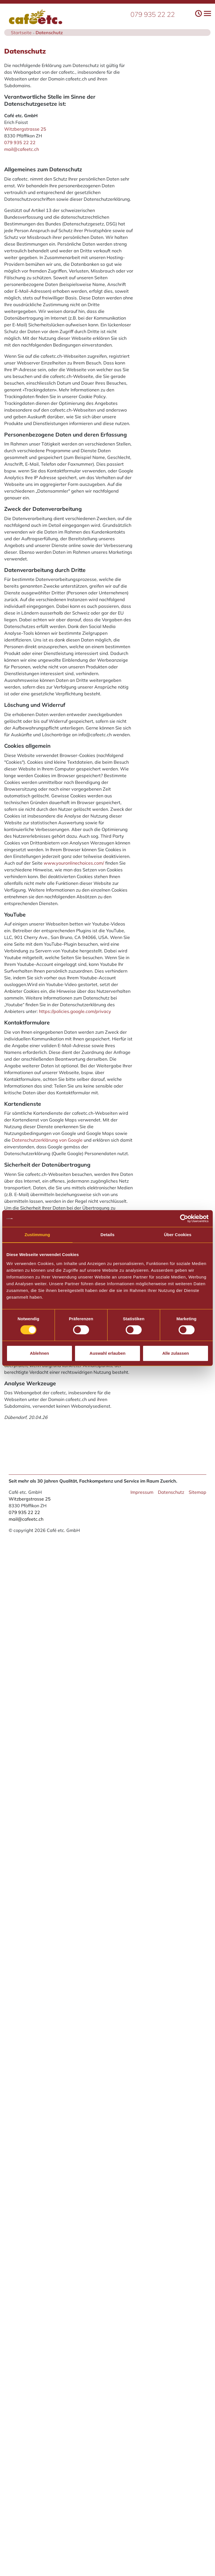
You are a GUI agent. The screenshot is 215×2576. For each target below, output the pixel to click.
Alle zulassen (175, 1353)
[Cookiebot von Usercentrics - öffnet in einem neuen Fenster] (184, 1218)
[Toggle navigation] (203, 13)
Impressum (141, 1492)
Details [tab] (107, 1234)
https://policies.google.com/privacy (75, 1011)
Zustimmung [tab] (37, 1234)
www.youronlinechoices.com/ (74, 863)
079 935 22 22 (152, 14)
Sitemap (197, 1492)
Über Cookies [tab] (177, 1234)
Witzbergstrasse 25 (25, 129)
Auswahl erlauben (107, 1353)
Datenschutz (171, 1492)
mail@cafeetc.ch (21, 149)
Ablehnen (39, 1353)
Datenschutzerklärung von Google (47, 1140)
